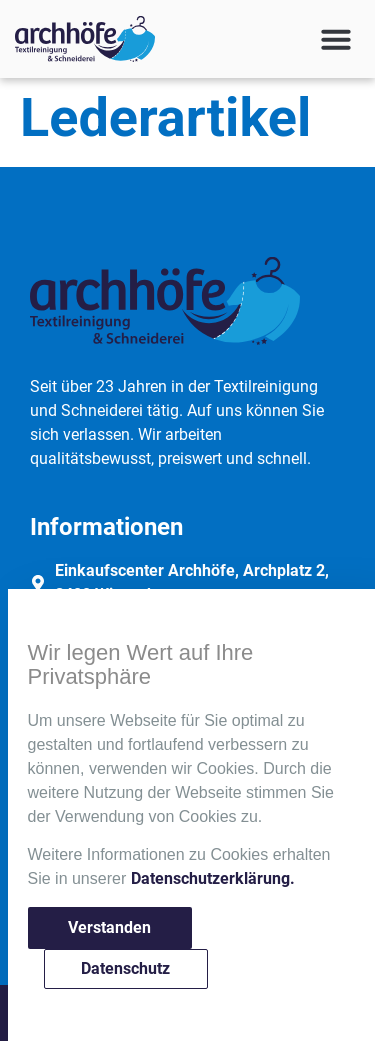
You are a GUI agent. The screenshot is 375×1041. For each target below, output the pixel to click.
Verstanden (109, 927)
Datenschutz (125, 968)
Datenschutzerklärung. (213, 878)
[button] (336, 39)
